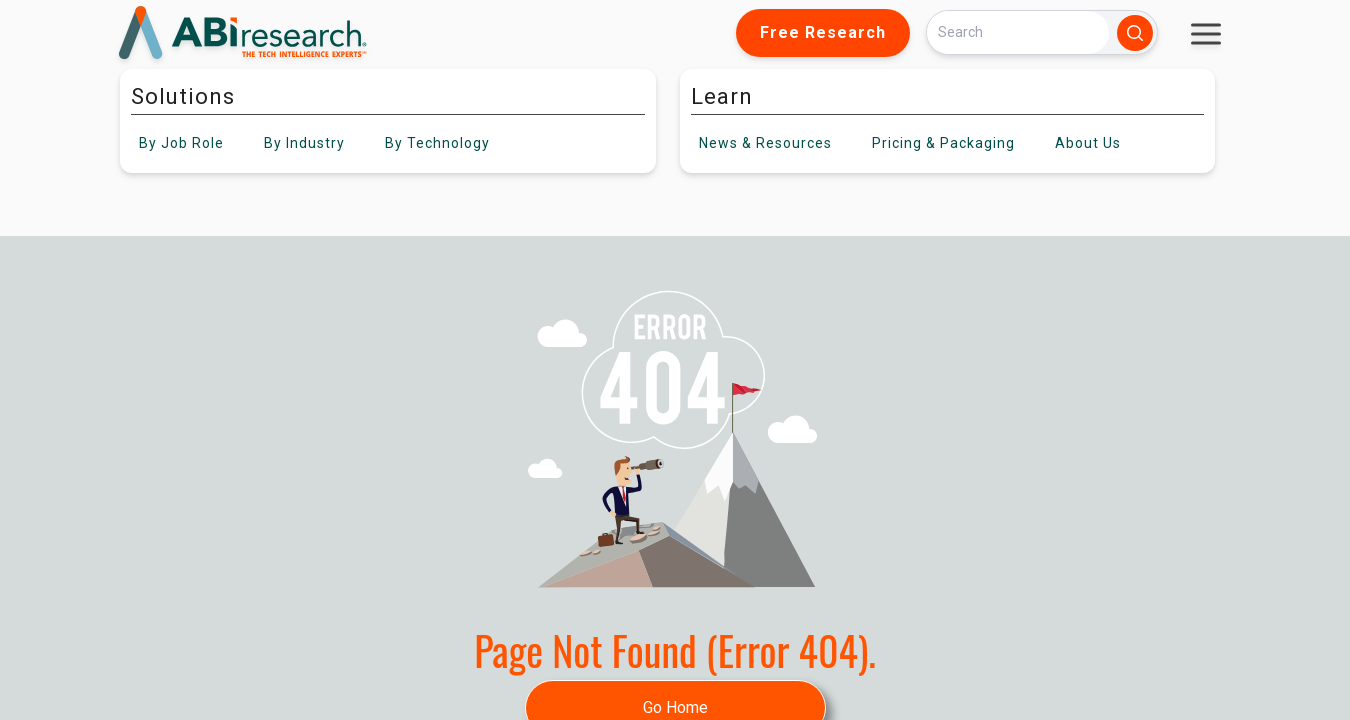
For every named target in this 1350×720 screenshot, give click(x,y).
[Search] (1018, 32)
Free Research (823, 32)
